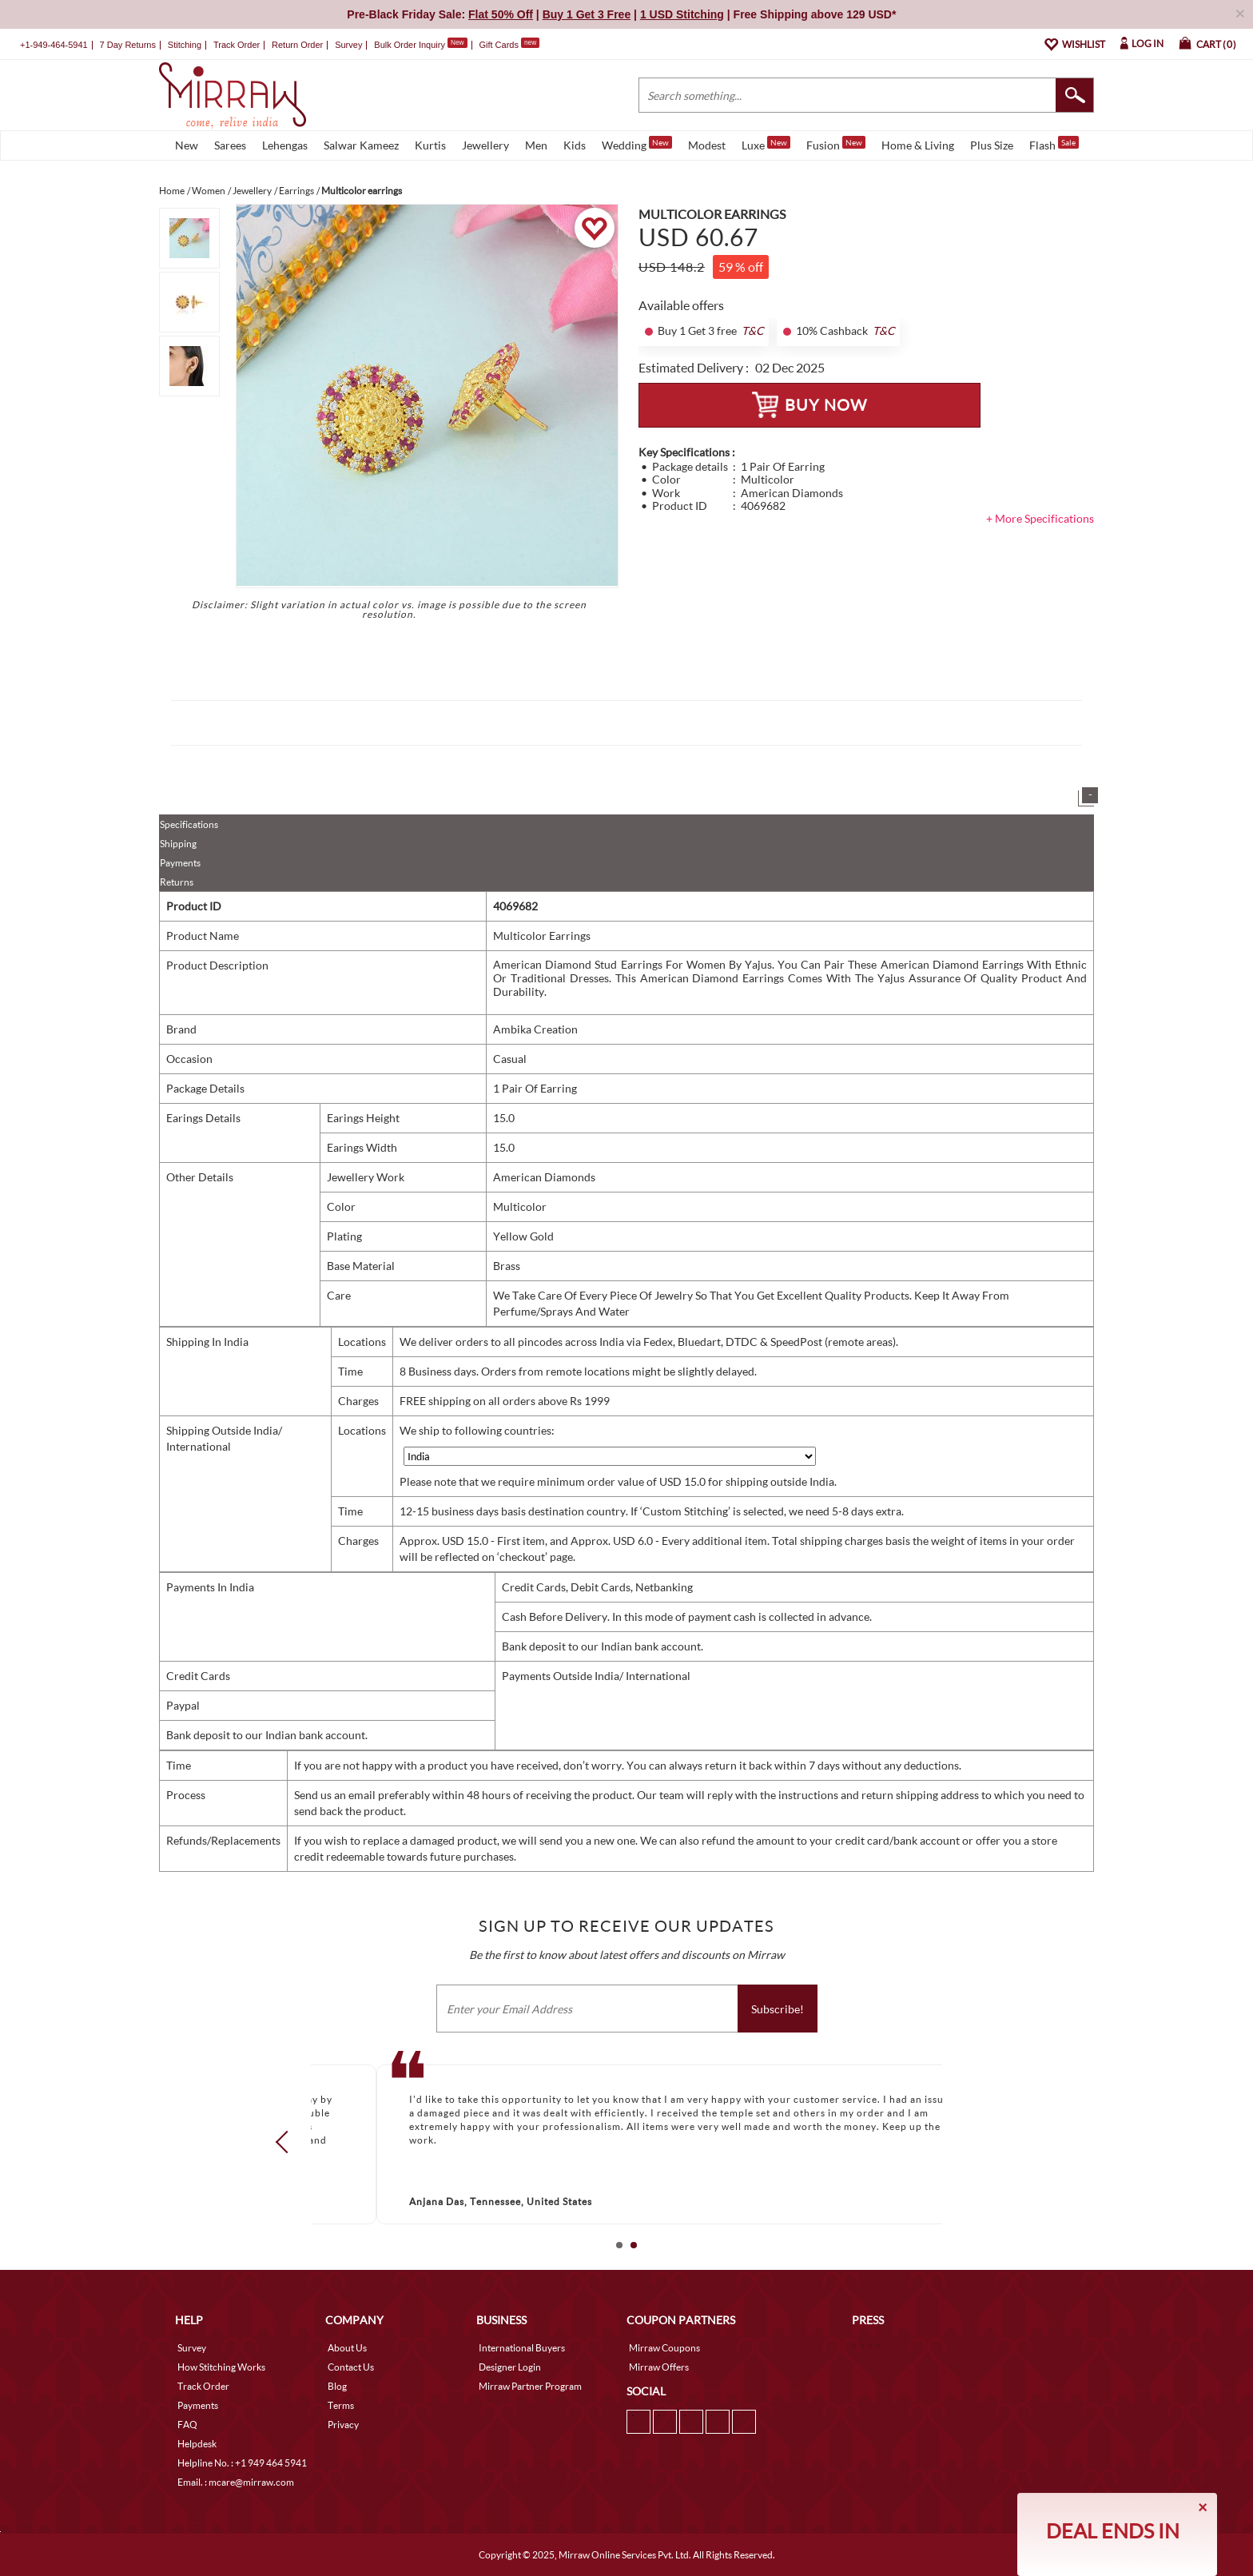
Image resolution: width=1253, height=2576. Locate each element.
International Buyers (522, 2348)
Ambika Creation (535, 1029)
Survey (348, 45)
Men (536, 145)
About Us (347, 2348)
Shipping (178, 844)
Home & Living (917, 145)
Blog (337, 2386)
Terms (341, 2405)
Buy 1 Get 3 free (697, 331)
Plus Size (991, 145)
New (186, 145)
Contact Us (351, 2367)
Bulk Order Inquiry (409, 45)
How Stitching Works (221, 2367)
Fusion (835, 144)
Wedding (637, 144)
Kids (574, 145)
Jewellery (485, 145)
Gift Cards (509, 45)
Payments (180, 863)
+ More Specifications (1040, 518)
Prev (287, 2142)
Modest (707, 145)
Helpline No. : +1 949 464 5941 (242, 2463)
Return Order (297, 45)
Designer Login (510, 2367)
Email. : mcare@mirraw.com (235, 2482)
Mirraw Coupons (664, 2348)
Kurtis (430, 145)
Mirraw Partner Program (530, 2386)
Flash (1054, 144)
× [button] (1240, 13)
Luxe (766, 144)
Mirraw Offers (659, 2367)
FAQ (187, 2425)
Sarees (230, 145)
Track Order (236, 45)
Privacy (343, 2425)
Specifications (189, 824)
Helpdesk (197, 2444)
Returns (176, 882)
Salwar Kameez (361, 145)
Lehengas (285, 145)
